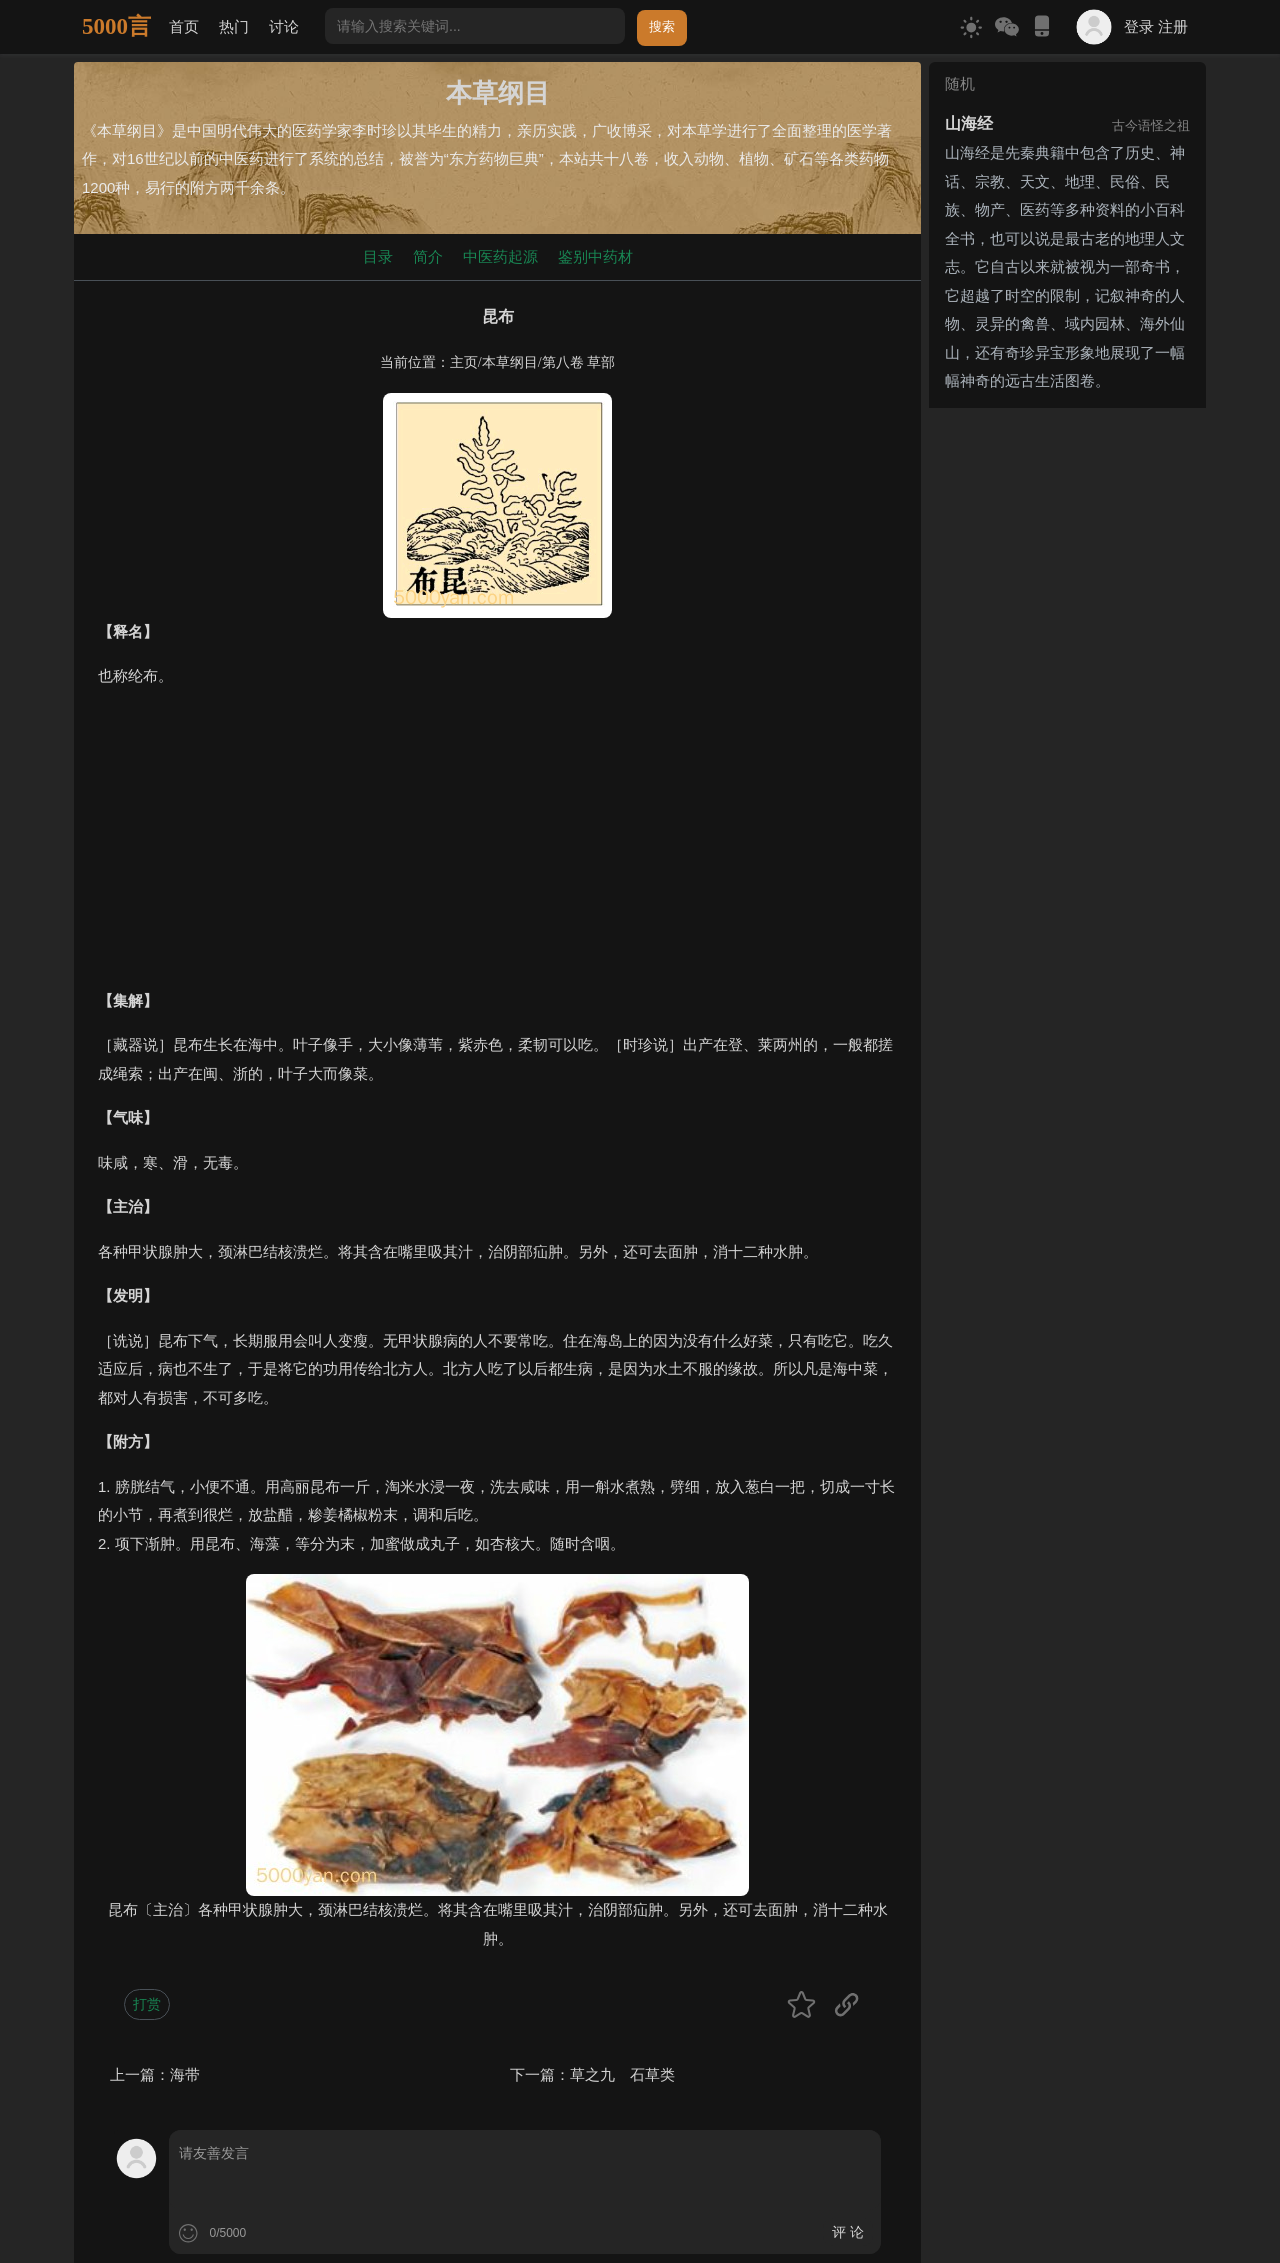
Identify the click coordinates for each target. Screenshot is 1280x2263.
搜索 (662, 26)
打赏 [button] (147, 2004)
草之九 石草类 (622, 2074)
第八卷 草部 (579, 362)
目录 (378, 256)
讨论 (284, 26)
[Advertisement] (497, 847)
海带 (185, 2074)
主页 (464, 362)
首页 (184, 26)
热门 (234, 26)
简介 (428, 256)
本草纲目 (510, 362)
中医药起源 (500, 256)
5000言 (116, 26)
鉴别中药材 (595, 256)
